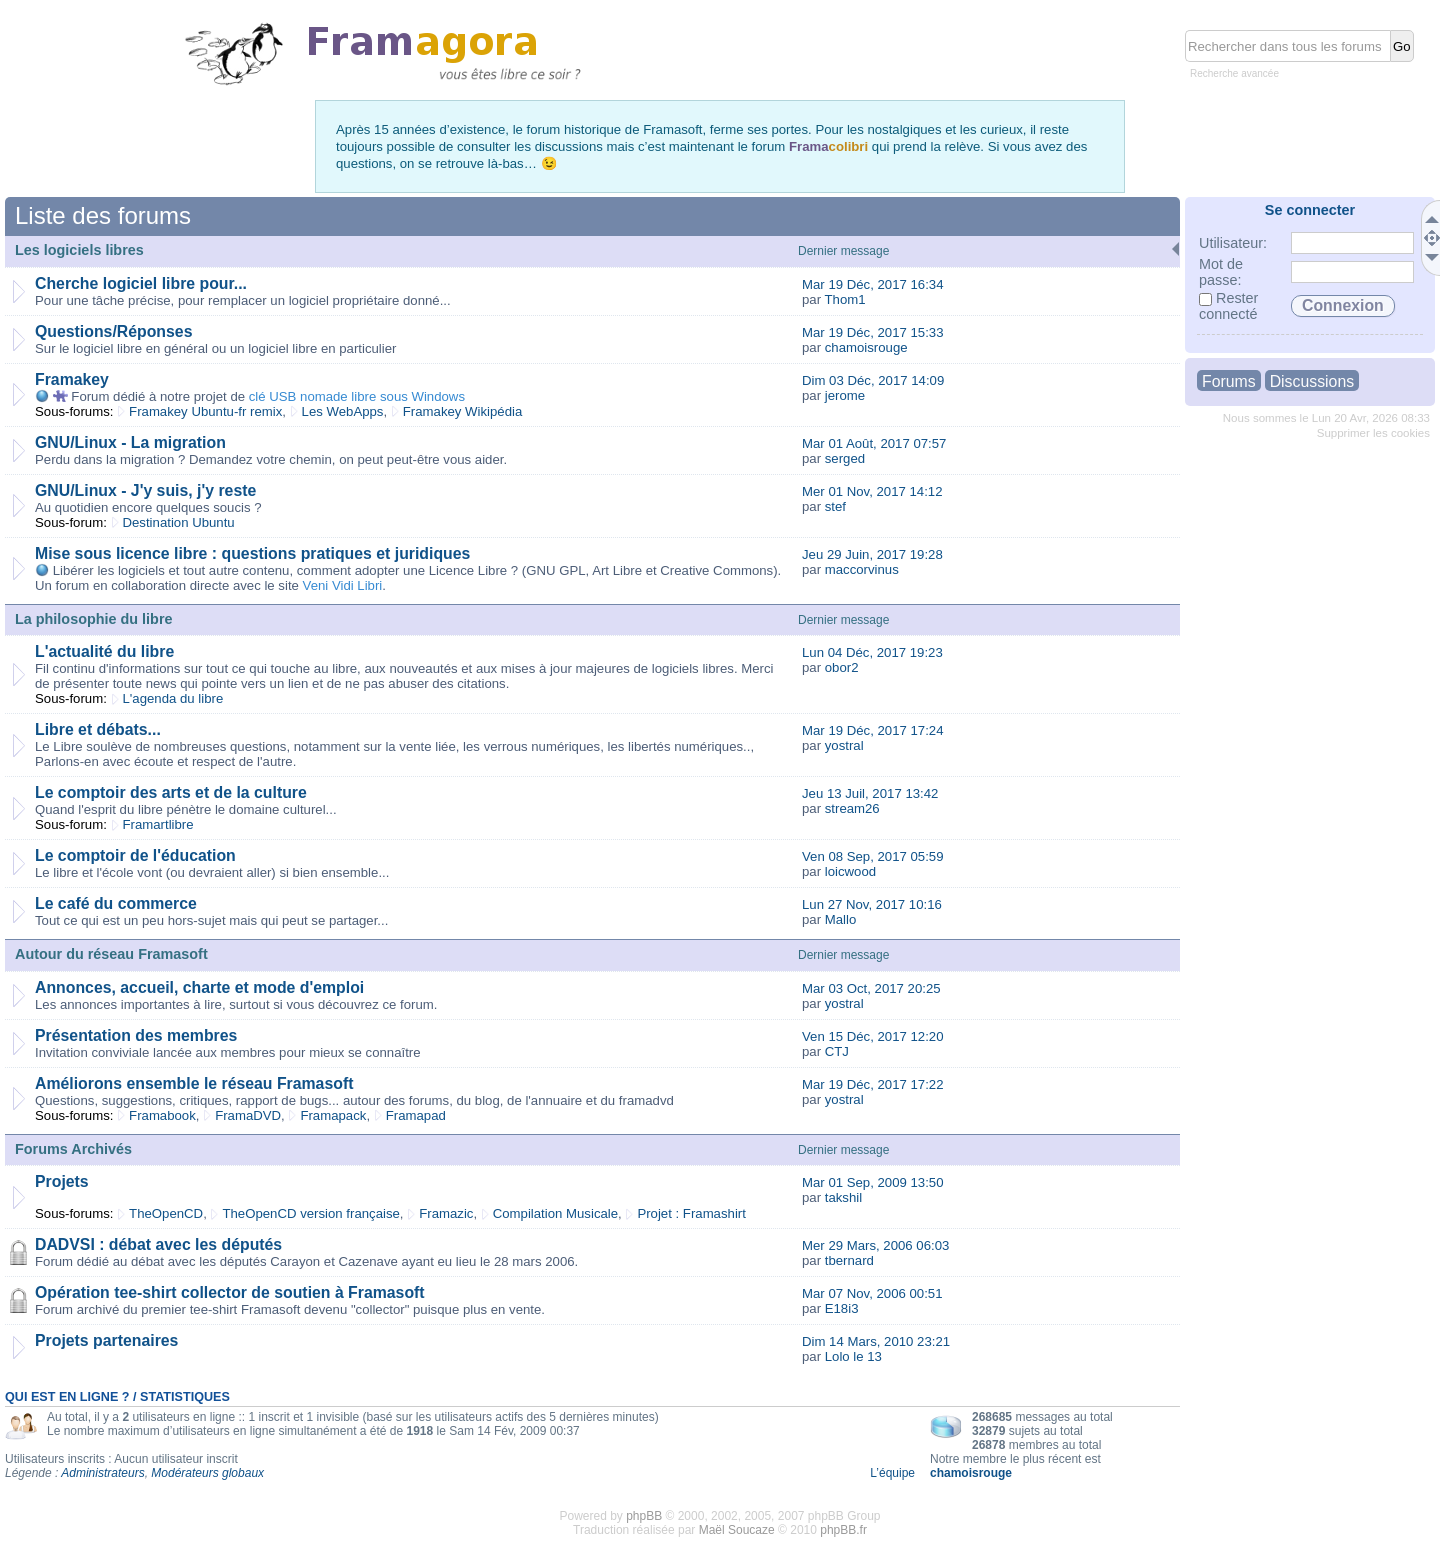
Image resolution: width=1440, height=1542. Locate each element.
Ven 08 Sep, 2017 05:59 (873, 856)
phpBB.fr (843, 1530)
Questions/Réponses (113, 331)
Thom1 (845, 299)
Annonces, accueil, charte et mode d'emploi (199, 987)
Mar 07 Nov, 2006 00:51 (872, 1293)
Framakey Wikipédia (462, 411)
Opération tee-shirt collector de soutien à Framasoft (230, 1292)
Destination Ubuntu (179, 522)
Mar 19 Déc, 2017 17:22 (873, 1084)
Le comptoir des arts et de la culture (171, 792)
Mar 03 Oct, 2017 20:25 (871, 988)
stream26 (852, 808)
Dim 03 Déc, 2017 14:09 (873, 380)
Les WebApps (343, 411)
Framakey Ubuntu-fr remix (205, 411)
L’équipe (892, 1473)
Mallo (841, 919)
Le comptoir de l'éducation (135, 855)
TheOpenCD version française (310, 1213)
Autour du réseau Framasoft (111, 954)
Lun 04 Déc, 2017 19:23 (872, 652)
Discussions (1312, 381)
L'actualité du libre (104, 651)
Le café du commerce (116, 903)
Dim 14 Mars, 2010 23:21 (876, 1341)
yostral (844, 745)
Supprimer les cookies (1373, 433)
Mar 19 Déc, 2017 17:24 (873, 730)
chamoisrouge (866, 347)
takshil (843, 1197)
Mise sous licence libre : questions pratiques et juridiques (252, 553)
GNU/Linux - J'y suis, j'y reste (145, 490)
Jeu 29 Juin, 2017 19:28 (872, 554)
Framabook (162, 1115)
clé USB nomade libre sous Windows (357, 396)
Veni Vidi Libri (343, 585)
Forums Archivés (73, 1149)
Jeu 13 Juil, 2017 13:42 (870, 793)
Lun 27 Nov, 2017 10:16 (872, 904)
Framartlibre (158, 824)
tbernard (849, 1260)
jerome (845, 395)
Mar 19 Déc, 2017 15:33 (873, 332)
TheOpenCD (166, 1213)
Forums (1229, 381)
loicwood (850, 871)
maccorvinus (862, 569)
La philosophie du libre (94, 619)
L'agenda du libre (173, 698)
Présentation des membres (136, 1035)
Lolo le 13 (853, 1356)
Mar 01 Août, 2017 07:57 (874, 443)
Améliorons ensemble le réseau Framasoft (194, 1083)
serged (845, 458)
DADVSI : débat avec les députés (158, 1244)
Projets (62, 1181)
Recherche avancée (1234, 73)
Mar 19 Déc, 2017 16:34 (873, 284)
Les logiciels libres (79, 250)
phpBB (644, 1516)
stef (835, 506)
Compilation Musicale (555, 1213)
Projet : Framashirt (691, 1213)
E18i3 (842, 1308)
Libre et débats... (98, 729)
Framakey (72, 379)
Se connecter (1310, 210)
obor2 (842, 667)
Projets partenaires (106, 1340)
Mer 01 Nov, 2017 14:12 (872, 491)
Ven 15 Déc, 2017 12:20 (873, 1036)
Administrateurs (102, 1473)
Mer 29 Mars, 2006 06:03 (875, 1245)
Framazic (446, 1213)
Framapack (333, 1115)
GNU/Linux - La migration (130, 442)
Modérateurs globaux (207, 1473)
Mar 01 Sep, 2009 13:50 (873, 1182)
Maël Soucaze (737, 1530)
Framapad (416, 1115)
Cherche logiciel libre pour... (141, 283)
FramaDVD (248, 1115)
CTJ (837, 1051)
